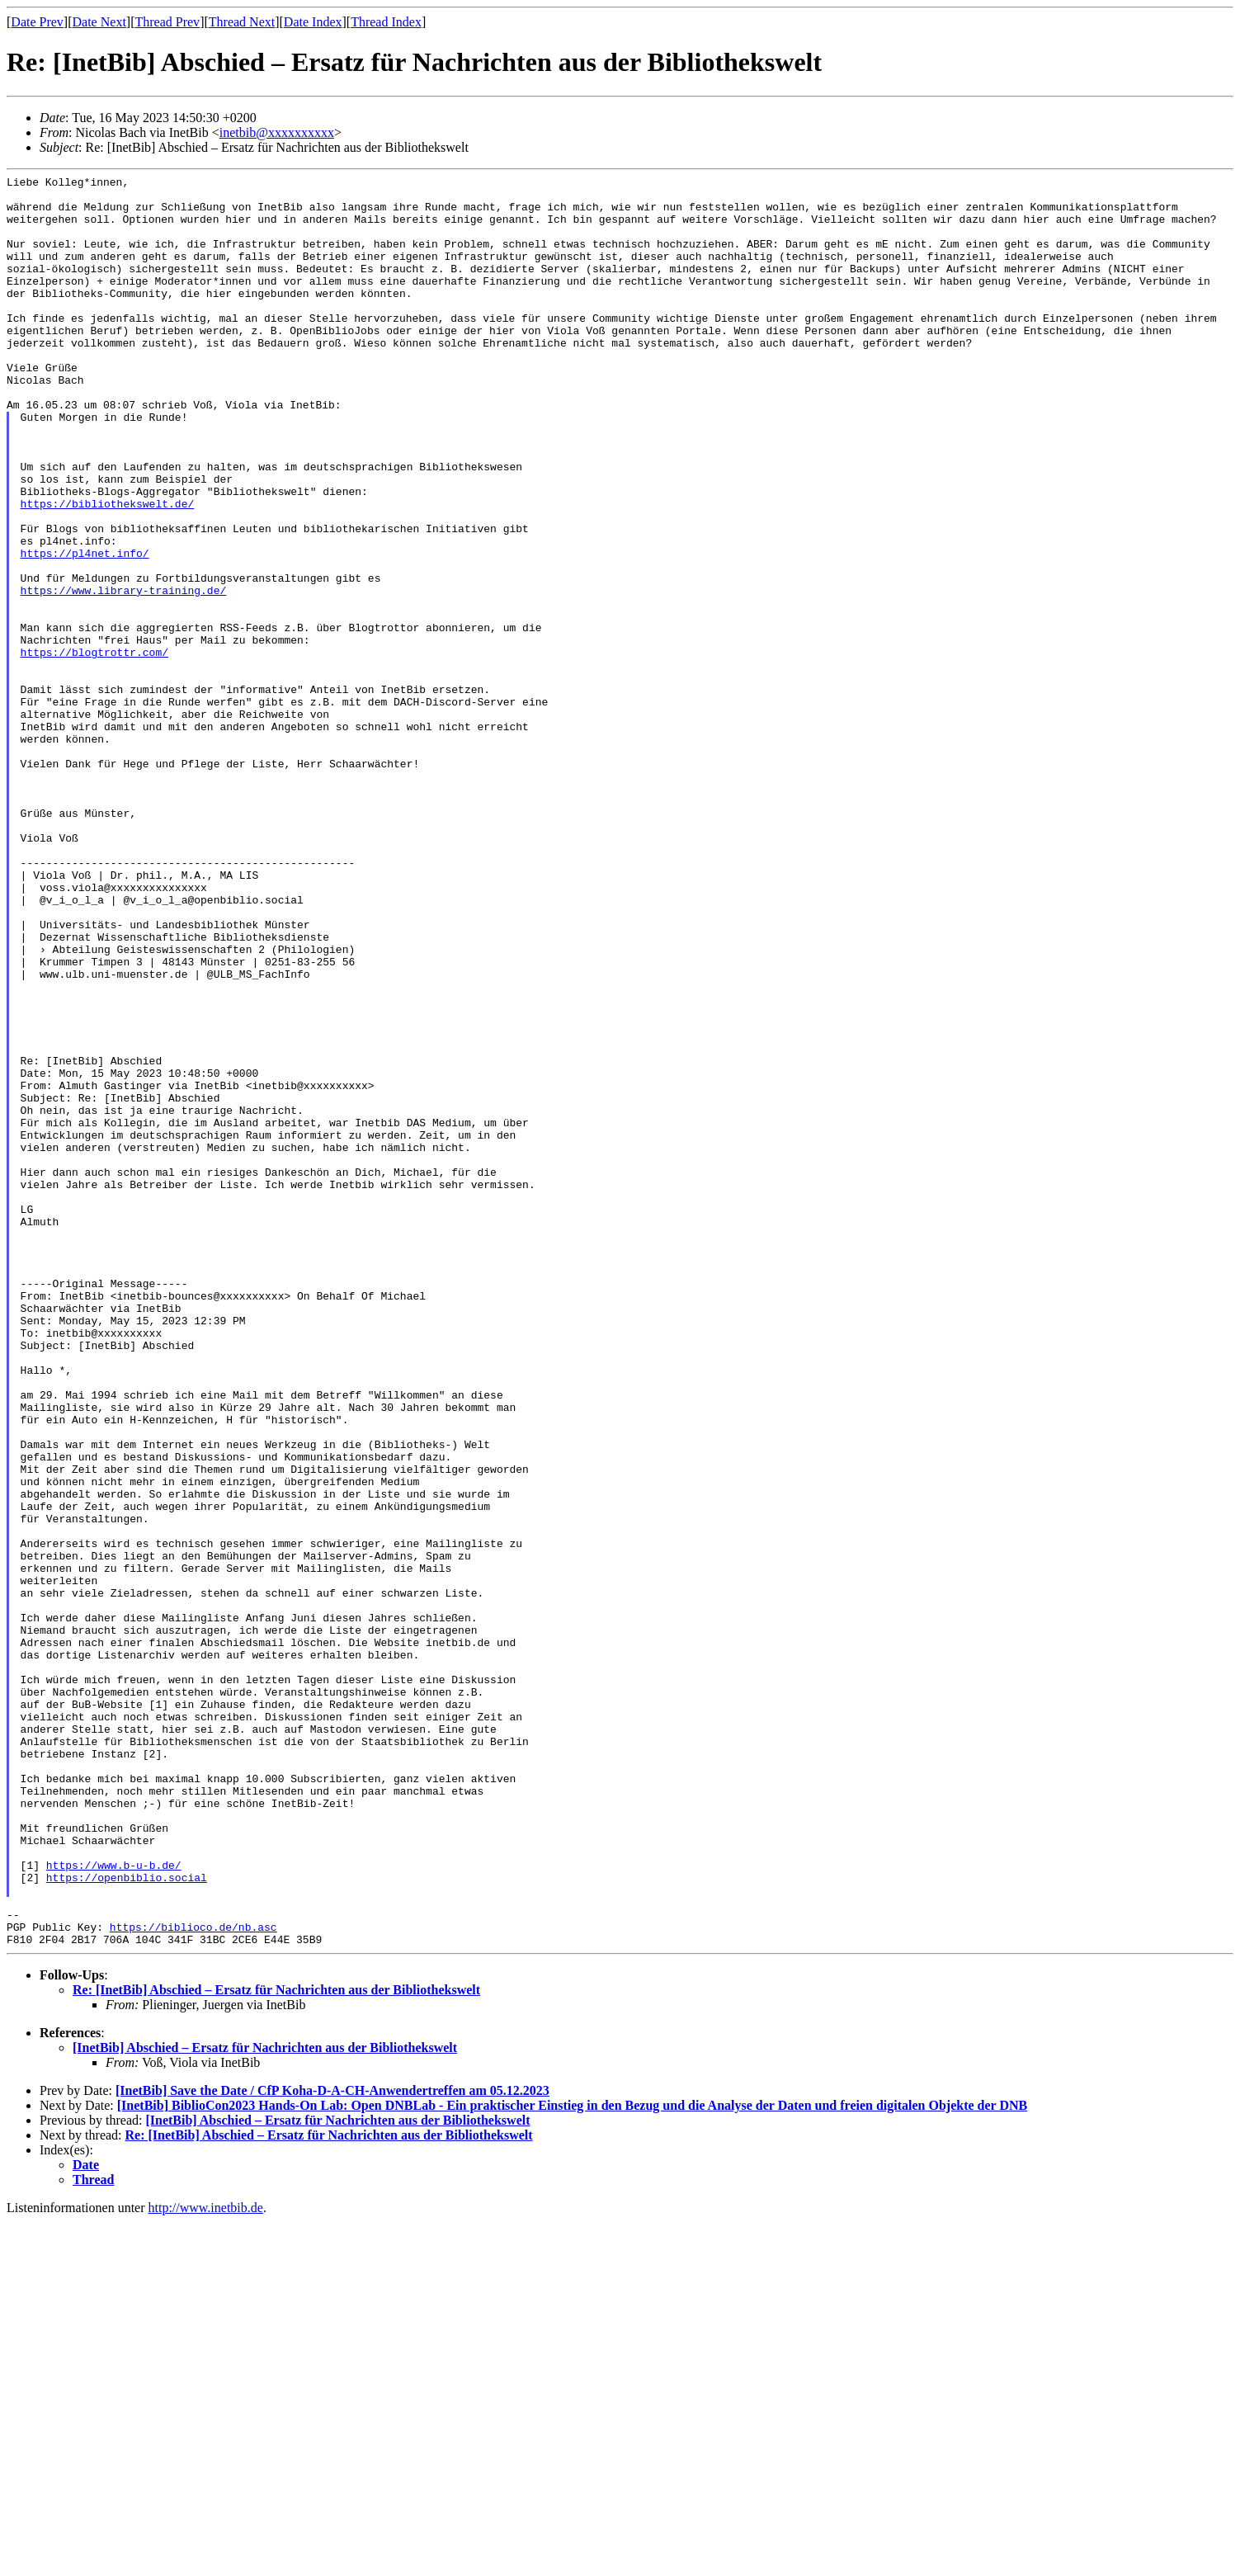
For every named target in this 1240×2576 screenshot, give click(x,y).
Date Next (99, 22)
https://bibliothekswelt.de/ (108, 570)
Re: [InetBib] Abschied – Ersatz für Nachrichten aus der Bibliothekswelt (276, 2344)
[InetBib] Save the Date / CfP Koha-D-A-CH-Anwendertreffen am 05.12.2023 (332, 2444)
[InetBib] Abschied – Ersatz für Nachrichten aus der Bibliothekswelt (265, 2401)
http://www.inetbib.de (206, 2562)
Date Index (313, 22)
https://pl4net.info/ (85, 629)
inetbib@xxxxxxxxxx (276, 132)
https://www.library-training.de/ (124, 674)
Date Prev (37, 22)
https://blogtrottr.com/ (94, 748)
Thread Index (386, 22)
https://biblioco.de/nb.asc (193, 2278)
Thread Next (242, 22)
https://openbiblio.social (126, 2218)
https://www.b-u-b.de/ (114, 2203)
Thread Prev (167, 22)
